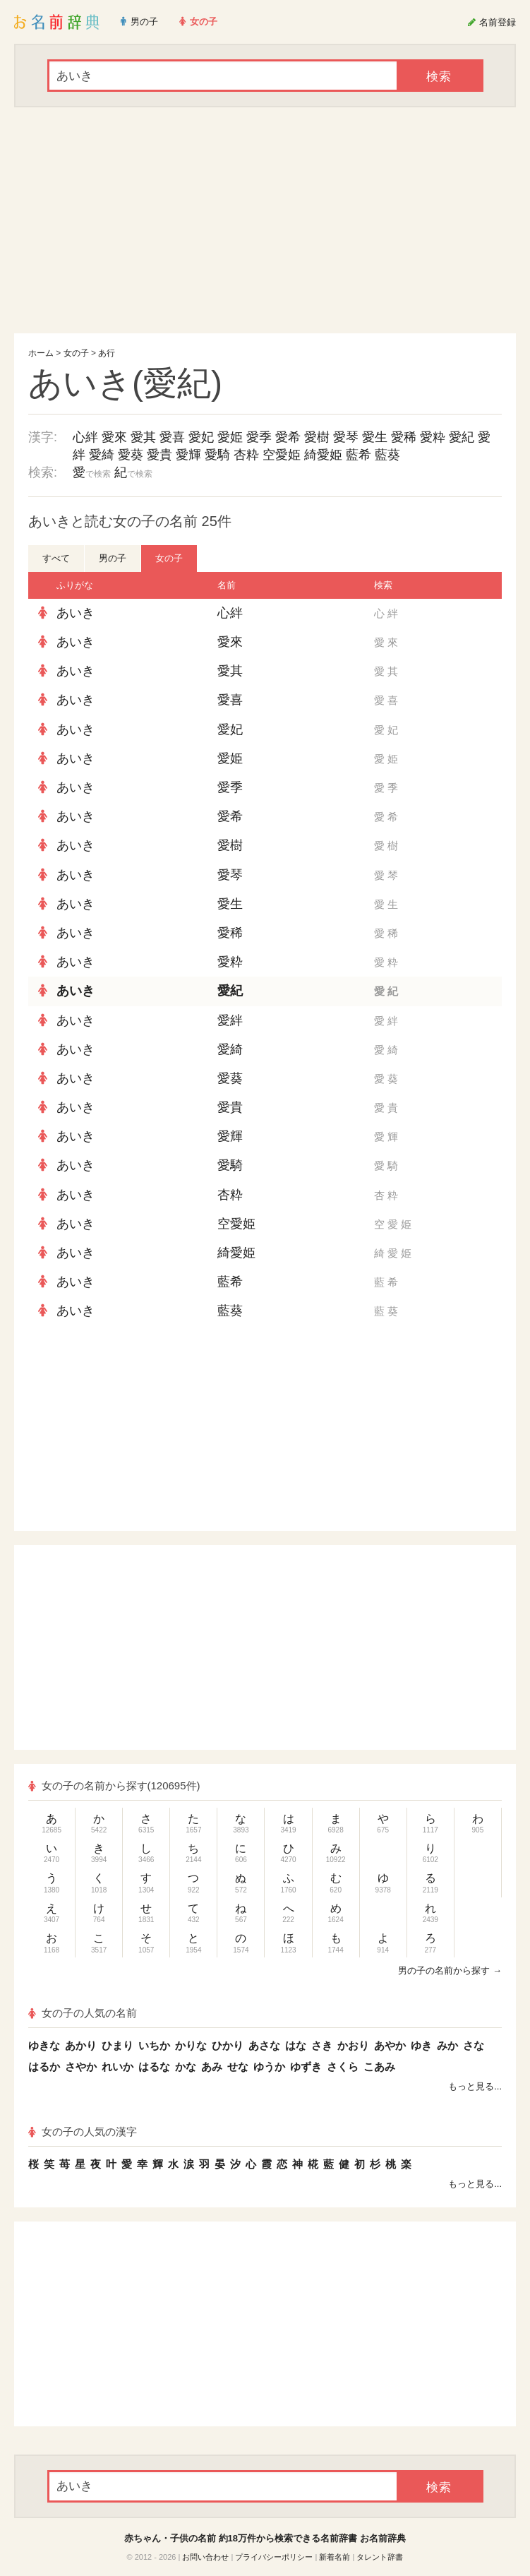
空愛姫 (282, 455)
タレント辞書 (379, 2557)
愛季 (259, 437)
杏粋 (246, 455)
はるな (154, 2067)
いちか (154, 2045)
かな (185, 2067)
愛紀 (461, 437)
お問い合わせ (205, 2557)
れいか (117, 2067)
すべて (56, 558)
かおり (353, 2045)
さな (473, 2045)
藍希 (358, 455)
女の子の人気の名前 (82, 2013)
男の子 (112, 558)
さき (321, 2045)
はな (295, 2045)
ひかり (227, 2045)
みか (447, 2045)
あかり (81, 2045)
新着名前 (334, 2557)
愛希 (288, 437)
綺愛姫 (323, 455)
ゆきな (44, 2045)
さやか (81, 2067)
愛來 (114, 437)
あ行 (106, 353)
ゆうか (269, 2067)
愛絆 (230, 1020)
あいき (75, 613)
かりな (191, 2045)
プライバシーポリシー (274, 2557)
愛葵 (130, 455)
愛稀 (403, 437)
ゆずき (306, 2067)
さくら (343, 2067)
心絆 (85, 437)
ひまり (117, 2045)
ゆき (421, 2045)
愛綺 (101, 455)
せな (237, 2067)
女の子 (76, 353)
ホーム (41, 353)
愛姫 (230, 437)
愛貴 (159, 455)
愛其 (143, 437)
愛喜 (172, 437)
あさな (264, 2045)
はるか (44, 2067)
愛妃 (201, 437)
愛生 (374, 437)
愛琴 (346, 437)
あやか (390, 2045)
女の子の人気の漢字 (82, 2131)
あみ (211, 2067)
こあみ (379, 2067)
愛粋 (432, 437)
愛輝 (188, 455)
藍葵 (387, 455)
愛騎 (217, 455)
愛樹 (317, 437)
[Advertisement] (265, 220)
